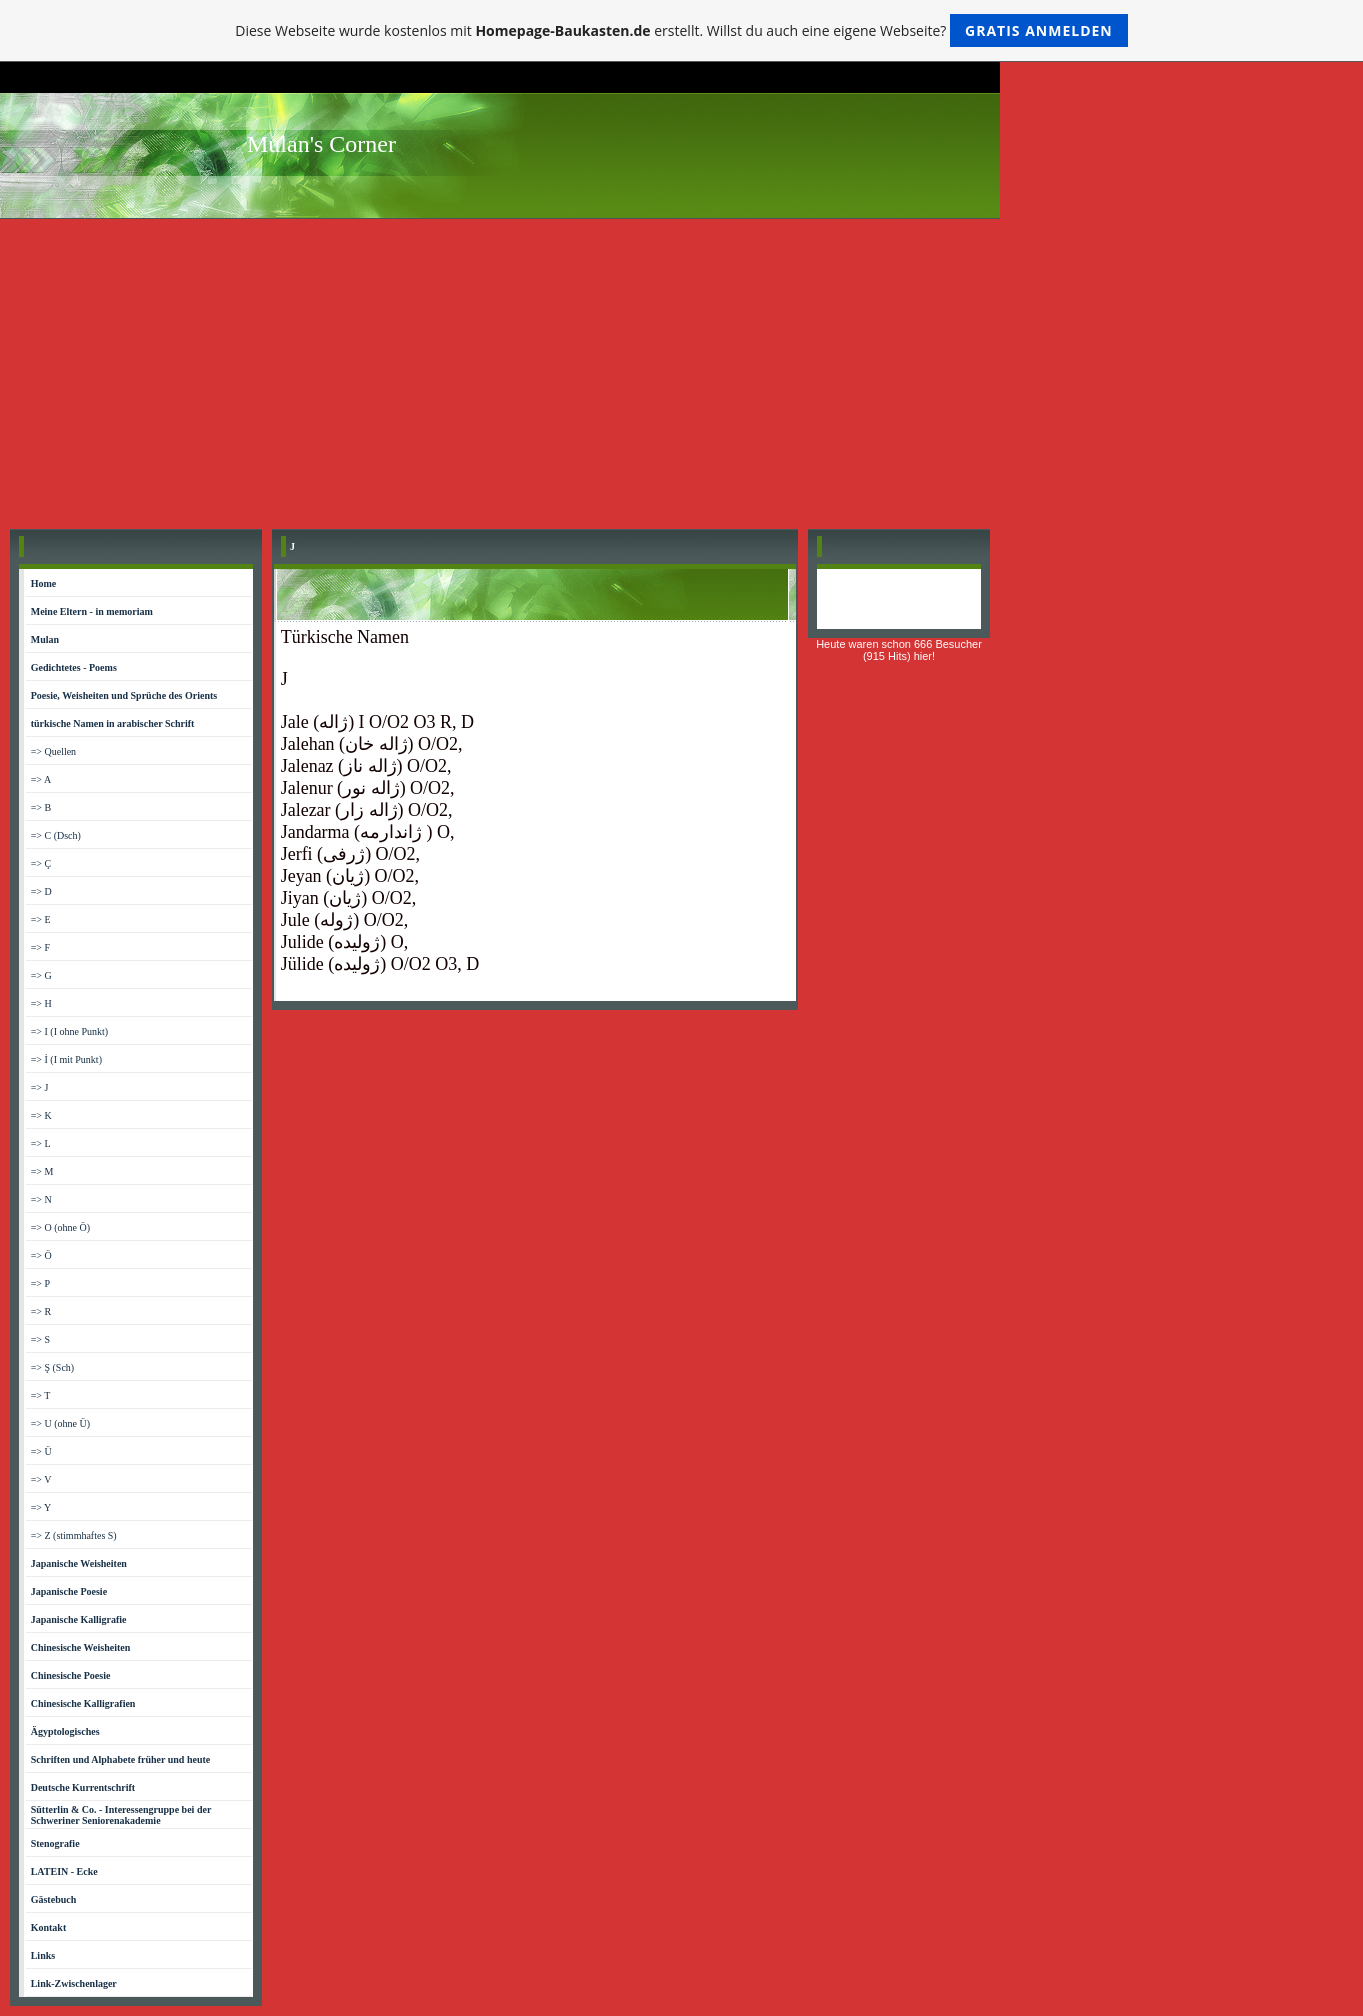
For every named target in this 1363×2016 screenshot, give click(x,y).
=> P (40, 1283)
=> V (41, 1479)
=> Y (41, 1507)
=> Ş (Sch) (53, 1367)
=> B (41, 807)
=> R (41, 1311)
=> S (40, 1339)
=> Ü (41, 1451)
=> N (41, 1199)
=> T (41, 1395)
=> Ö (41, 1255)
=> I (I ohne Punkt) (69, 1031)
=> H (41, 1003)
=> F (40, 947)
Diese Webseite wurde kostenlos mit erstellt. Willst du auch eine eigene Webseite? (681, 30)
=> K (41, 1115)
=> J (40, 1087)
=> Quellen (53, 751)
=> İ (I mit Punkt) (66, 1059)
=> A (41, 779)
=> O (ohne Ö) (60, 1227)
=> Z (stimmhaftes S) (74, 1535)
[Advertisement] (682, 369)
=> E (41, 919)
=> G (41, 975)
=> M (42, 1171)
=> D (41, 891)
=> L (41, 1143)
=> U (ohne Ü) (60, 1423)
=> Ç (41, 863)
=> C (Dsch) (56, 835)
